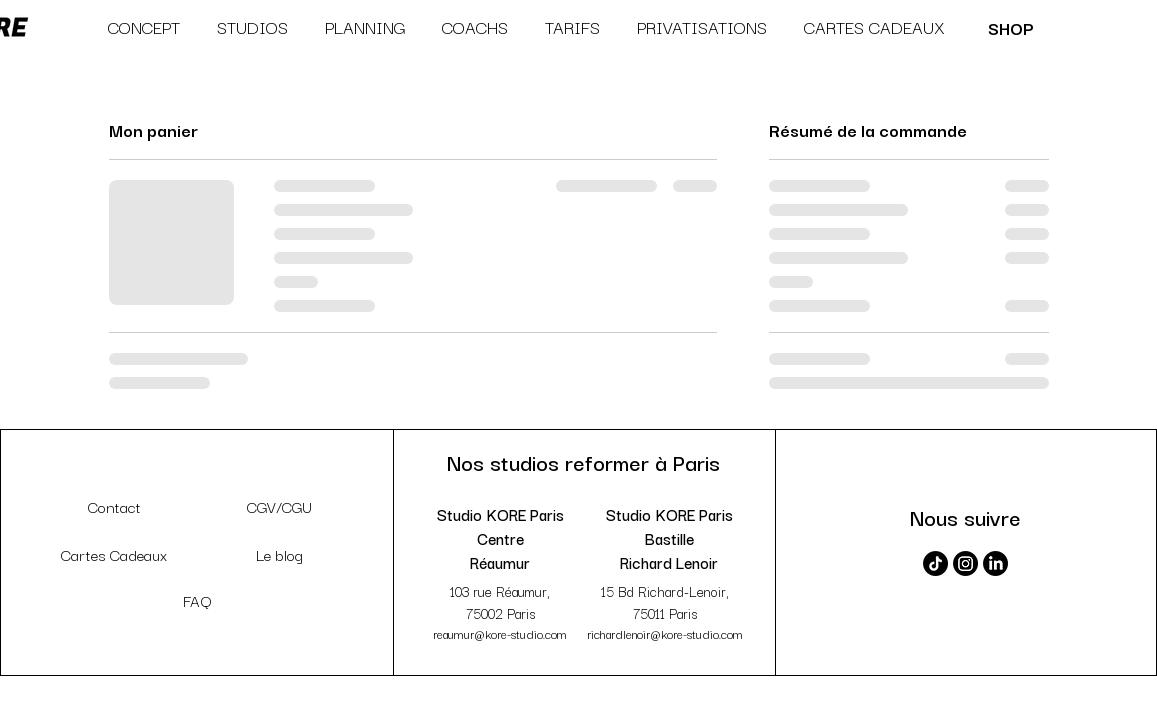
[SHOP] (1012, 27)
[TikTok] (935, 563)
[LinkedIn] (995, 563)
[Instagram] (965, 563)
